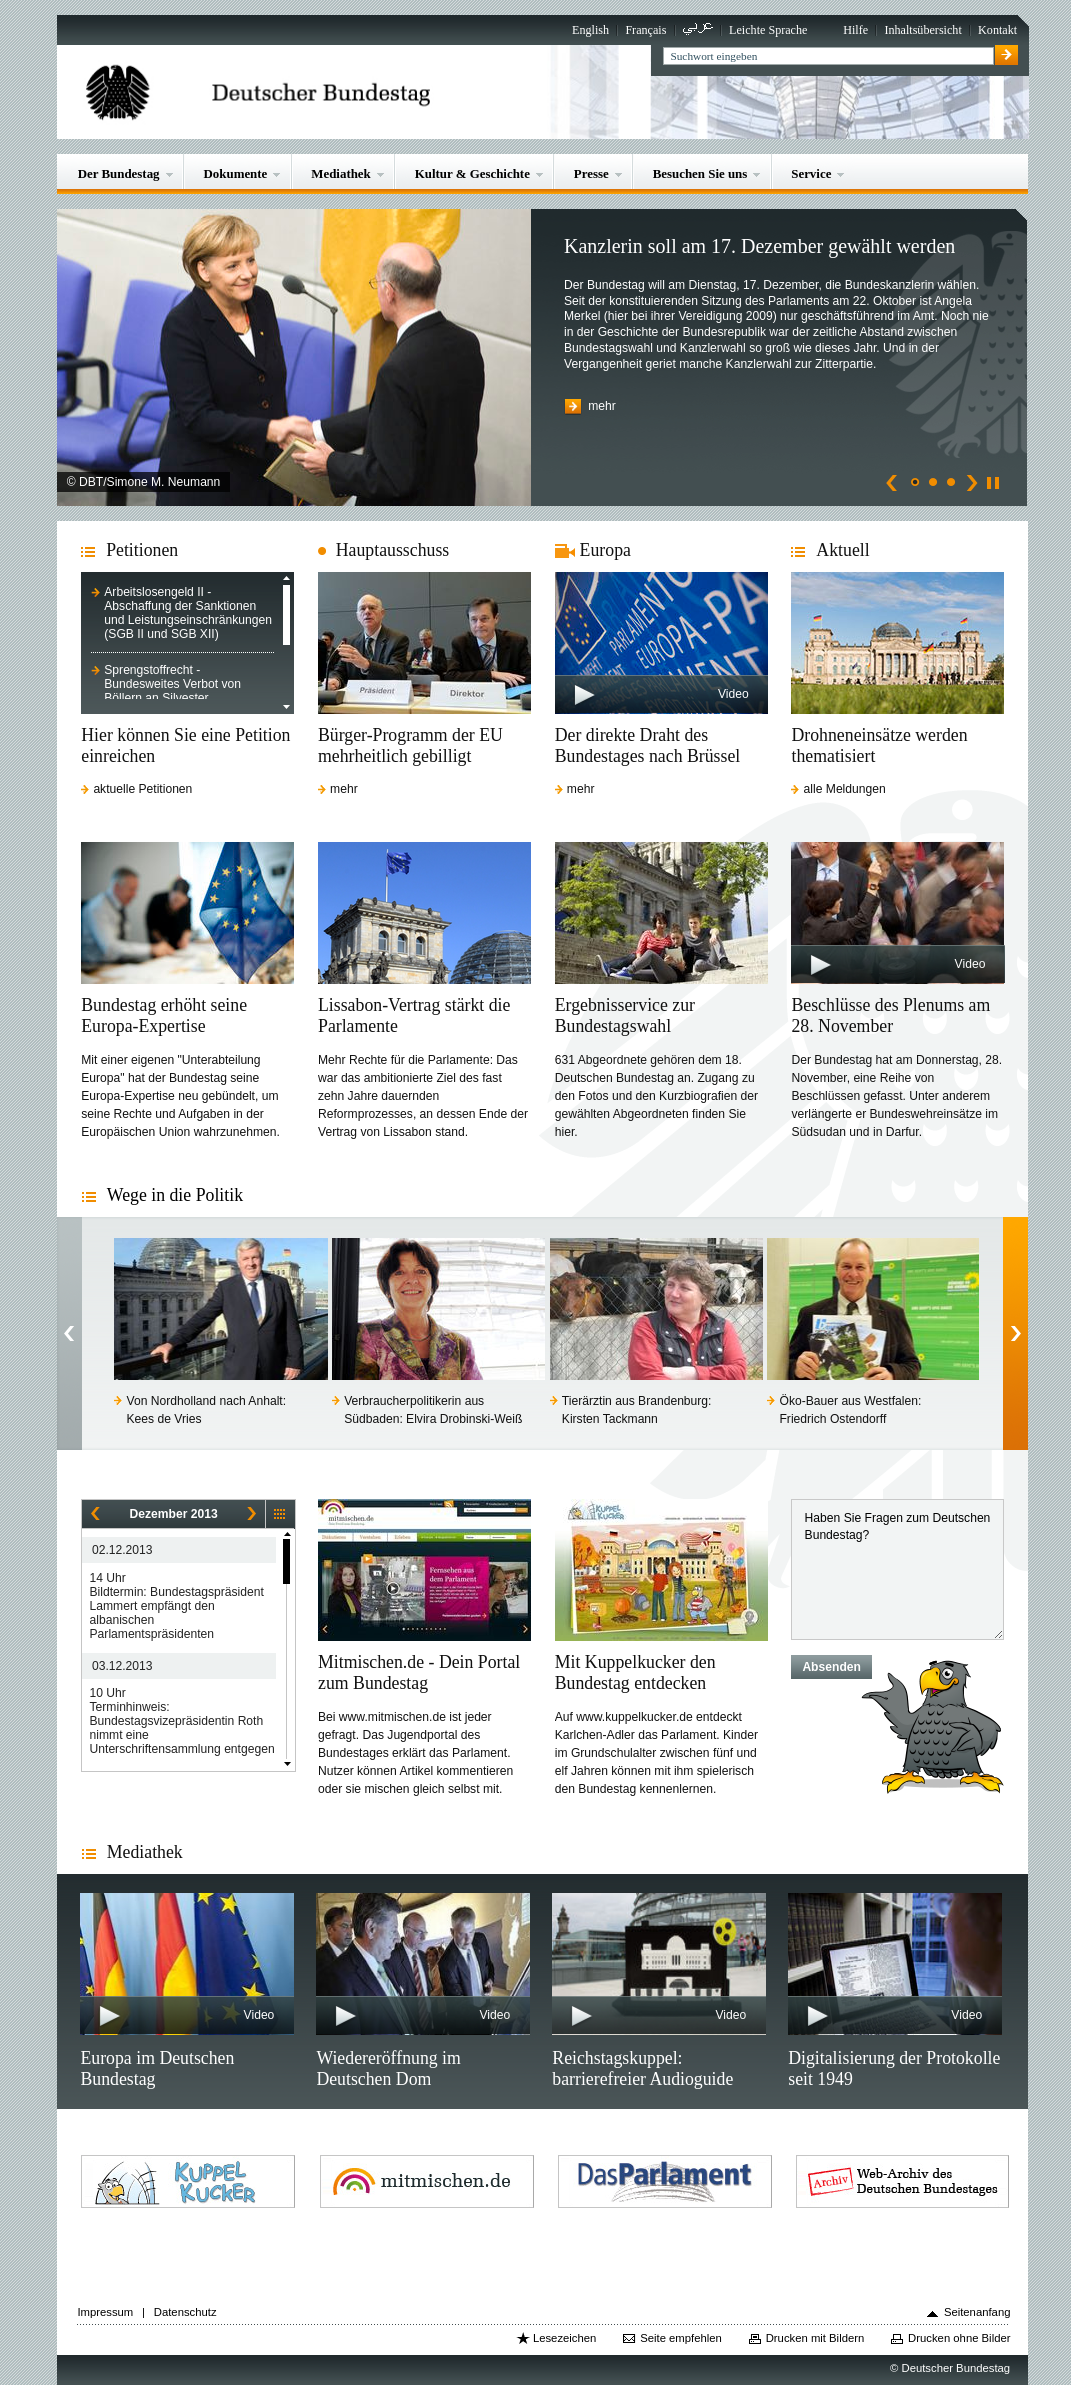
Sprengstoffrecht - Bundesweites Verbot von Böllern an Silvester (172, 684)
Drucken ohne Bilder (959, 2338)
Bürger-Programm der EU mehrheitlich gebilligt (410, 745)
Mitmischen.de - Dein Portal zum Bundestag (419, 1672)
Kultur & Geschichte (472, 173)
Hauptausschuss (393, 550)
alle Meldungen (845, 789)
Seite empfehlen (681, 2338)
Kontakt (997, 30)
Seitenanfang (977, 2312)
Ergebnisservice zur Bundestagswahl (625, 1015)
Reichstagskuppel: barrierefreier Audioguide (642, 2068)
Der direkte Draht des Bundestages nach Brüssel (648, 745)
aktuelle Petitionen (142, 789)
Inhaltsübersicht (922, 30)
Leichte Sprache (768, 30)
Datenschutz (185, 2312)
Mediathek (341, 173)
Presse (591, 173)
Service (811, 173)
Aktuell (842, 550)
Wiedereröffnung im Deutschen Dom (388, 2068)
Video (733, 694)
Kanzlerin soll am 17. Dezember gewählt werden (759, 246)
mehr (602, 406)
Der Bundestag (119, 173)
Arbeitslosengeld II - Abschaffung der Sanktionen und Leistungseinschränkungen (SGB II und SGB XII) (188, 613)
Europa (605, 550)
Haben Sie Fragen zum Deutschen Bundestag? (897, 1569)
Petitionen (142, 550)
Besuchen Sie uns (700, 173)
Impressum (105, 2312)
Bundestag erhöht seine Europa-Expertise (164, 1015)
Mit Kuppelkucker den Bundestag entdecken (635, 1672)
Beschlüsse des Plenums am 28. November (890, 1015)
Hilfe (855, 30)
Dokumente (236, 173)
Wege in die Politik (175, 1195)
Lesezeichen (564, 2338)
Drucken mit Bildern (815, 2338)
